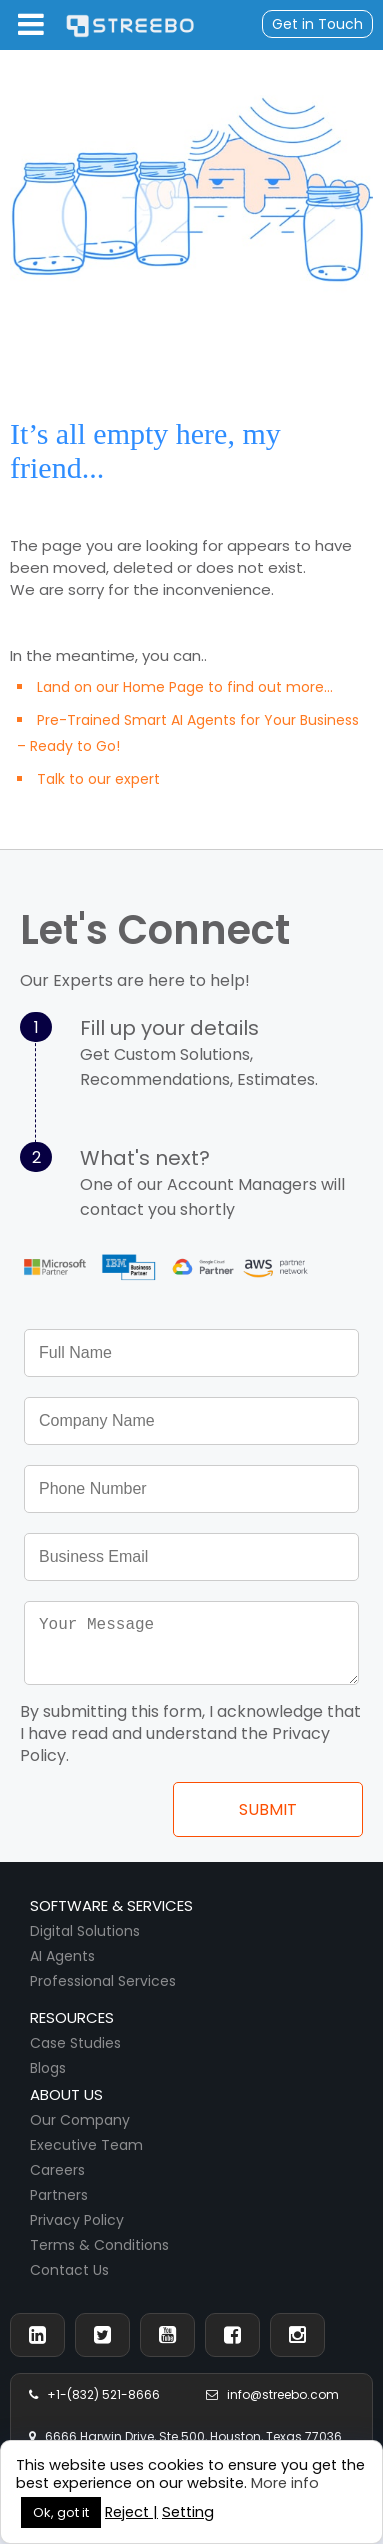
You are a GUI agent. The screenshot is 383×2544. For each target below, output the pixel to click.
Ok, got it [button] (61, 2512)
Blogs (48, 2080)
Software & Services (111, 1917)
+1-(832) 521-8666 (94, 2406)
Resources (72, 2029)
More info (285, 2483)
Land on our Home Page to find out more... (185, 687)
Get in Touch (317, 24)
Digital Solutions (85, 1943)
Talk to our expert (98, 779)
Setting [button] (188, 2512)
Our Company (80, 2132)
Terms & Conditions (99, 2257)
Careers (57, 2182)
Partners (59, 2207)
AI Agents (62, 1968)
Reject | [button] (131, 2512)
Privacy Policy (77, 2232)
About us (66, 2106)
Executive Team (86, 2157)
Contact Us (69, 2282)
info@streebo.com (272, 2406)
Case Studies (75, 2055)
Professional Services (103, 1993)
